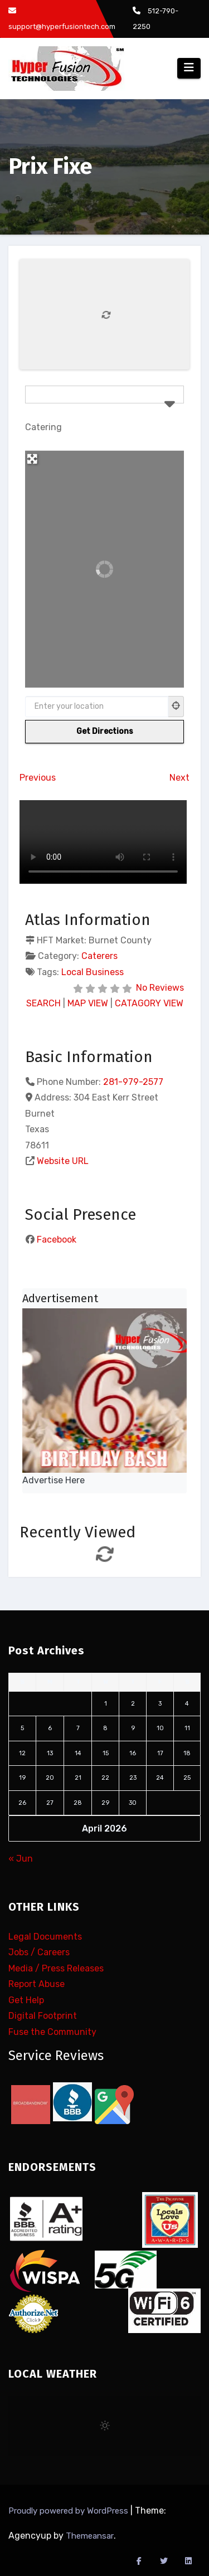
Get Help (26, 2000)
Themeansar (90, 2536)
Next (179, 777)
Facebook (56, 1239)
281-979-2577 (133, 1082)
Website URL (63, 1161)
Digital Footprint (42, 2016)
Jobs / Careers (39, 1952)
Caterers (99, 956)
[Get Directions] (104, 731)
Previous (38, 777)
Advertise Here (53, 1480)
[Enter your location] (96, 706)
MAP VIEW (87, 1003)
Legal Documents (45, 1936)
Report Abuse (36, 1984)
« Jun (20, 1858)
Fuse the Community (52, 2032)
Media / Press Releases (56, 1968)
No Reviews (160, 987)
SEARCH (43, 1003)
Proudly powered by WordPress (69, 2511)
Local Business (92, 972)
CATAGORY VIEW (149, 1003)
